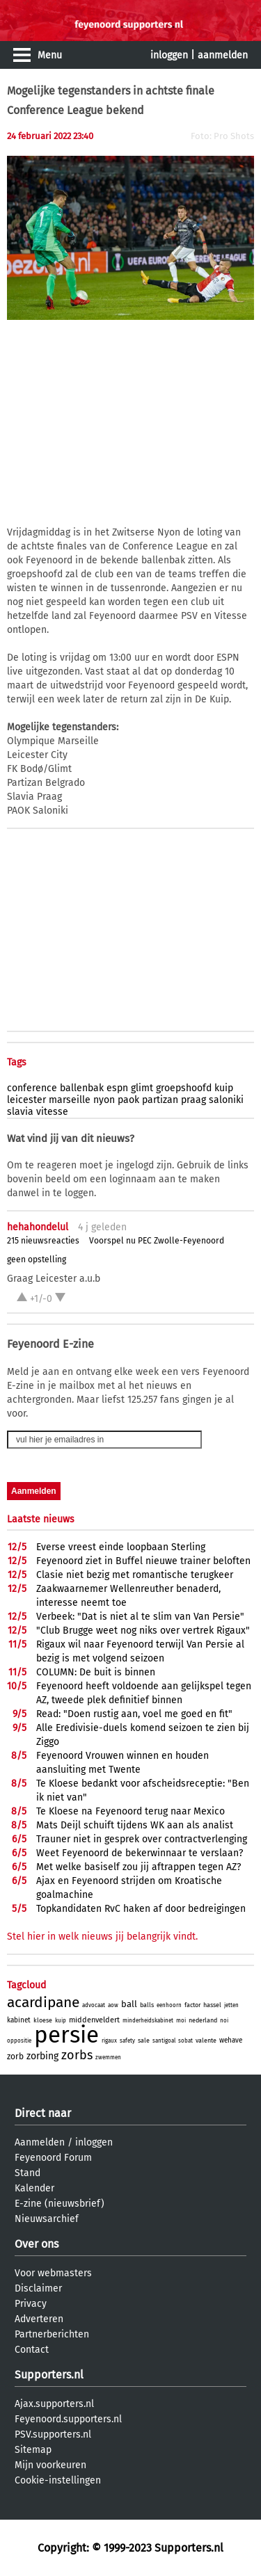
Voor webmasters (53, 2273)
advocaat (93, 2005)
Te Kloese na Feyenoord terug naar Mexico (130, 1811)
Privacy (31, 2304)
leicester (26, 1100)
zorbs (77, 2055)
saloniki (226, 1100)
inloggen (169, 55)
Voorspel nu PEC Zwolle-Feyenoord (156, 1241)
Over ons (36, 2244)
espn (117, 1088)
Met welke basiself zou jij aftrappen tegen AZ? (138, 1867)
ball (129, 2004)
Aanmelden (40, 2142)
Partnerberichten (52, 2334)
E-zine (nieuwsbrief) (59, 2203)
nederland (203, 2020)
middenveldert (94, 2019)
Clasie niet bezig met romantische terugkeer (134, 1575)
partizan (160, 1100)
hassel (212, 2005)
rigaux (109, 2041)
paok (128, 1100)
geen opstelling (36, 1259)
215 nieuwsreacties (43, 1241)
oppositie (19, 2041)
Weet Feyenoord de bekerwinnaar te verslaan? (139, 1853)
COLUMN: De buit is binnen (95, 1672)
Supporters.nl (49, 2374)
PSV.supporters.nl (53, 2434)
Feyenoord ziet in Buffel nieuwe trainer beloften (143, 1561)
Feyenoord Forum (53, 2158)
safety (127, 2041)
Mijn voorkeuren (50, 2465)
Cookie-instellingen (58, 2480)
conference (32, 1088)
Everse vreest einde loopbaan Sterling (120, 1547)
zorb (15, 2056)
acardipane (43, 2002)
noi (224, 2021)
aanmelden (223, 55)
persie (66, 2035)
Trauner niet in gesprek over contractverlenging (141, 1839)
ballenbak (82, 1088)
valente (206, 2040)
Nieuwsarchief (47, 2219)
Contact (32, 2350)
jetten (231, 2005)
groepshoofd (184, 1088)
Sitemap (33, 2450)
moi (181, 2021)
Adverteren (39, 2319)
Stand (27, 2173)
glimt (142, 1088)
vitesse (52, 1112)
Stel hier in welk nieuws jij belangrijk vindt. (102, 1936)
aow (113, 2005)
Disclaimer (38, 2288)
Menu (50, 55)
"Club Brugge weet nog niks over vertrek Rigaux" (143, 1630)
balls (147, 2005)
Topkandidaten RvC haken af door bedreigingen (141, 1909)
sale (144, 2040)
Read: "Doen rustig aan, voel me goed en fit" (134, 1714)
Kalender (34, 2188)
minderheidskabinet (147, 2021)
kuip (223, 1088)
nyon (104, 1100)
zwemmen (108, 2057)
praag (193, 1100)
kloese (42, 2020)
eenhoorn (169, 2005)
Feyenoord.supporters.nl (68, 2419)
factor (192, 2005)
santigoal (163, 2041)
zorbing (42, 2056)
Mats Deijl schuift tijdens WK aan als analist (134, 1825)
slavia (20, 1112)
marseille (69, 1100)
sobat (185, 2041)
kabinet (19, 2020)
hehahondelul (37, 1227)
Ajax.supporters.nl (54, 2404)
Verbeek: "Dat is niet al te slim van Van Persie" (140, 1617)
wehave (230, 2040)
